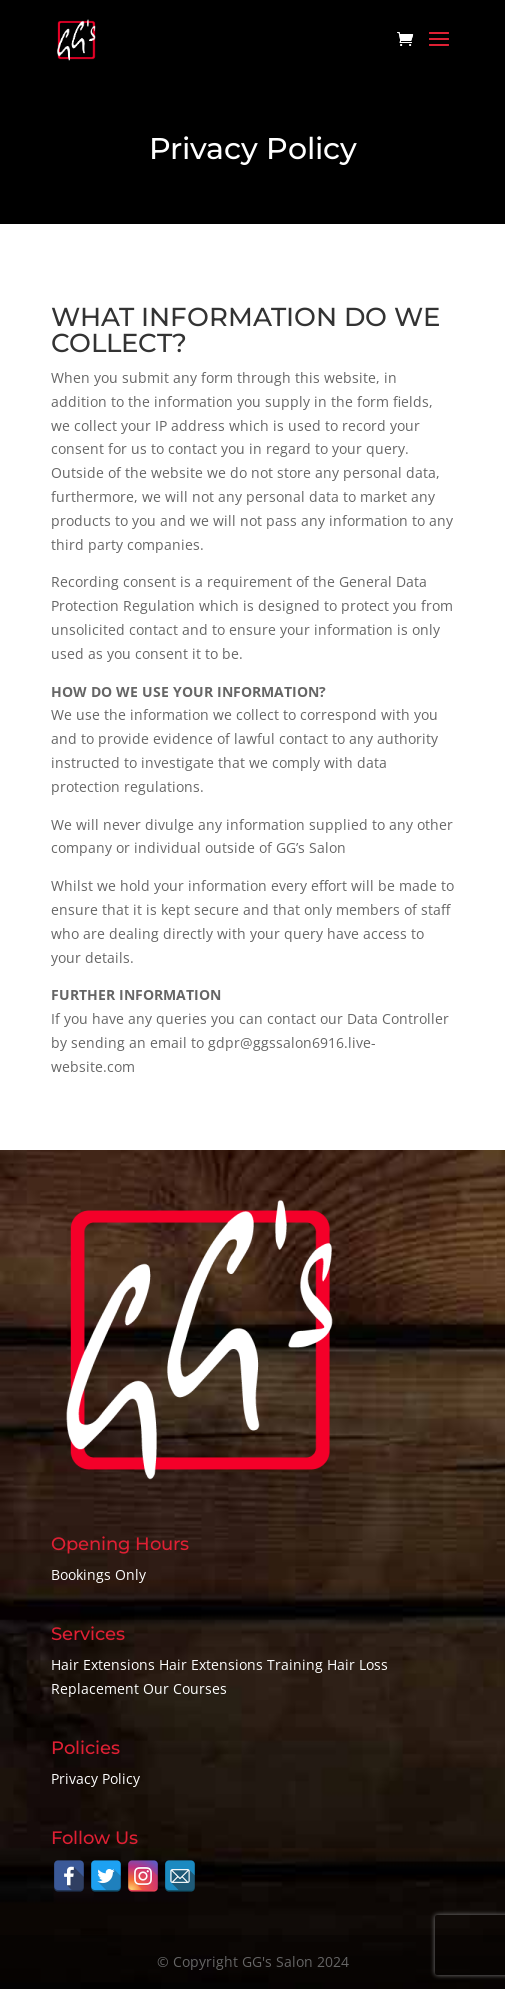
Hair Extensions (103, 1664)
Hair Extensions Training (241, 1664)
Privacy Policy (95, 1778)
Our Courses (185, 1688)
